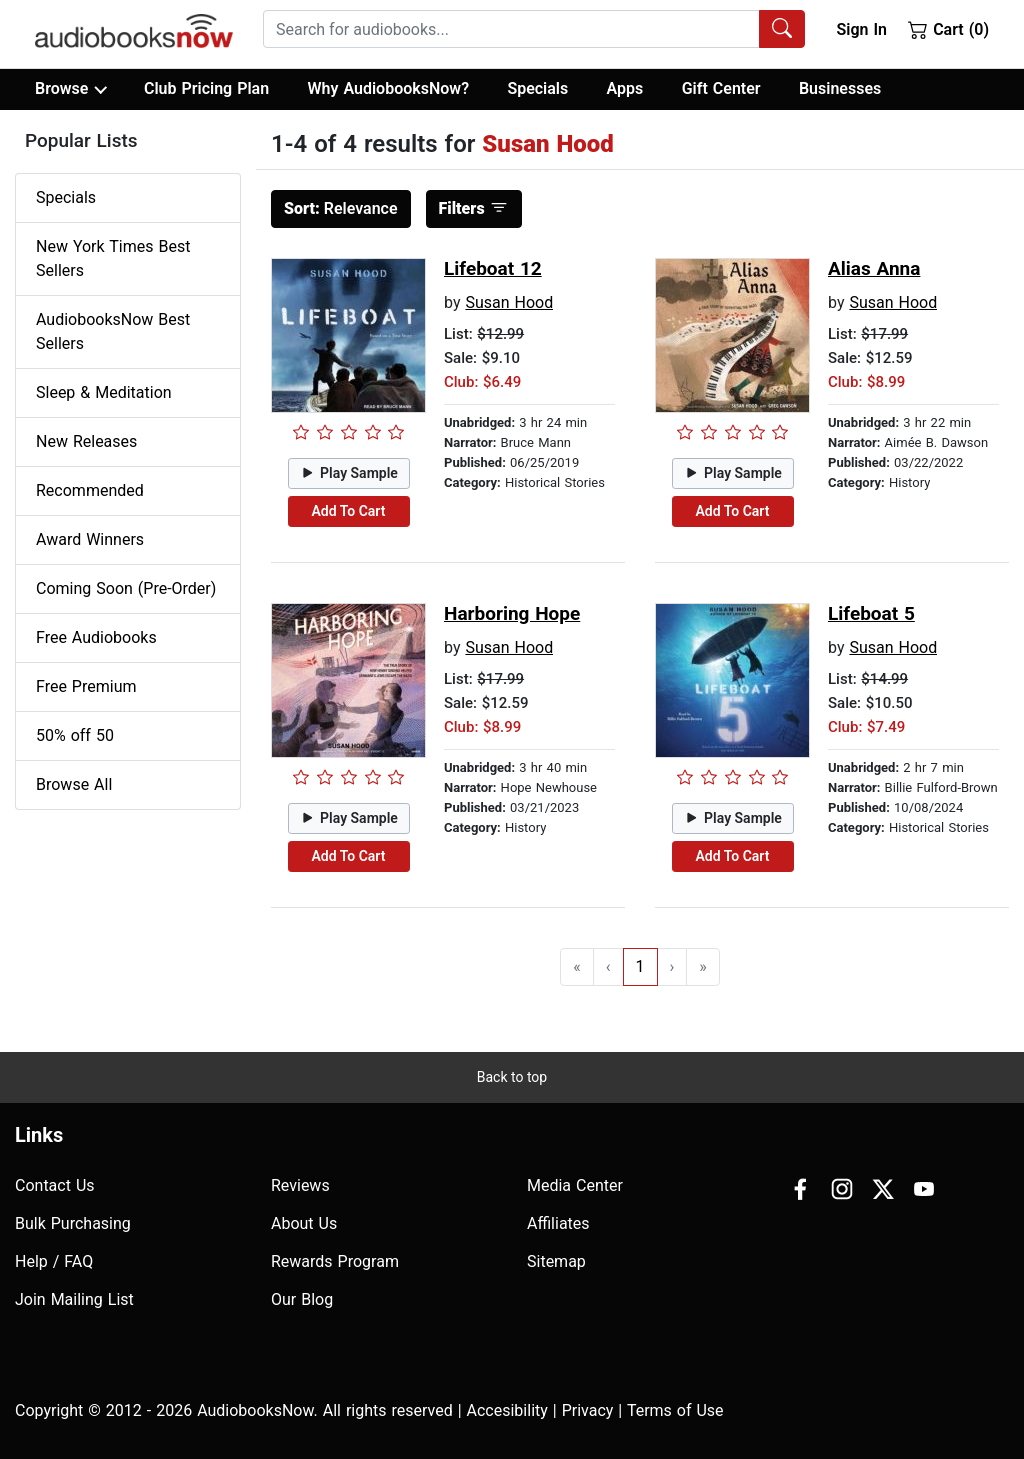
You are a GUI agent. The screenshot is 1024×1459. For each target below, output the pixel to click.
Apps (625, 88)
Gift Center (721, 88)
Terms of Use (675, 1410)
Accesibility (507, 1410)
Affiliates (558, 1223)
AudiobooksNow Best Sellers (113, 331)
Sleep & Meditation (104, 392)
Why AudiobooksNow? (388, 88)
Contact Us (55, 1185)
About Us (304, 1223)
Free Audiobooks (96, 637)
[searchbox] (511, 29)
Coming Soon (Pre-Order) (126, 588)
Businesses (840, 88)
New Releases (86, 441)
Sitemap (556, 1261)
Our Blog (302, 1299)
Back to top (512, 1077)
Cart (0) (948, 29)
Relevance (341, 208)
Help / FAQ (54, 1261)
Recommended (90, 490)
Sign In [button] (861, 29)
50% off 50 (75, 735)
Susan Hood (509, 302)
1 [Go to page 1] (640, 966)
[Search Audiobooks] (782, 29)
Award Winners (90, 539)
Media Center (575, 1185)
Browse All (74, 784)
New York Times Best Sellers (113, 258)
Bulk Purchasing (73, 1223)
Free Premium (86, 686)
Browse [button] (70, 89)
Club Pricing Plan (206, 88)
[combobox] (534, 29)
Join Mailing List (74, 1299)
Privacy (588, 1410)
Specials (537, 88)
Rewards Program (335, 1261)
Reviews (300, 1185)
